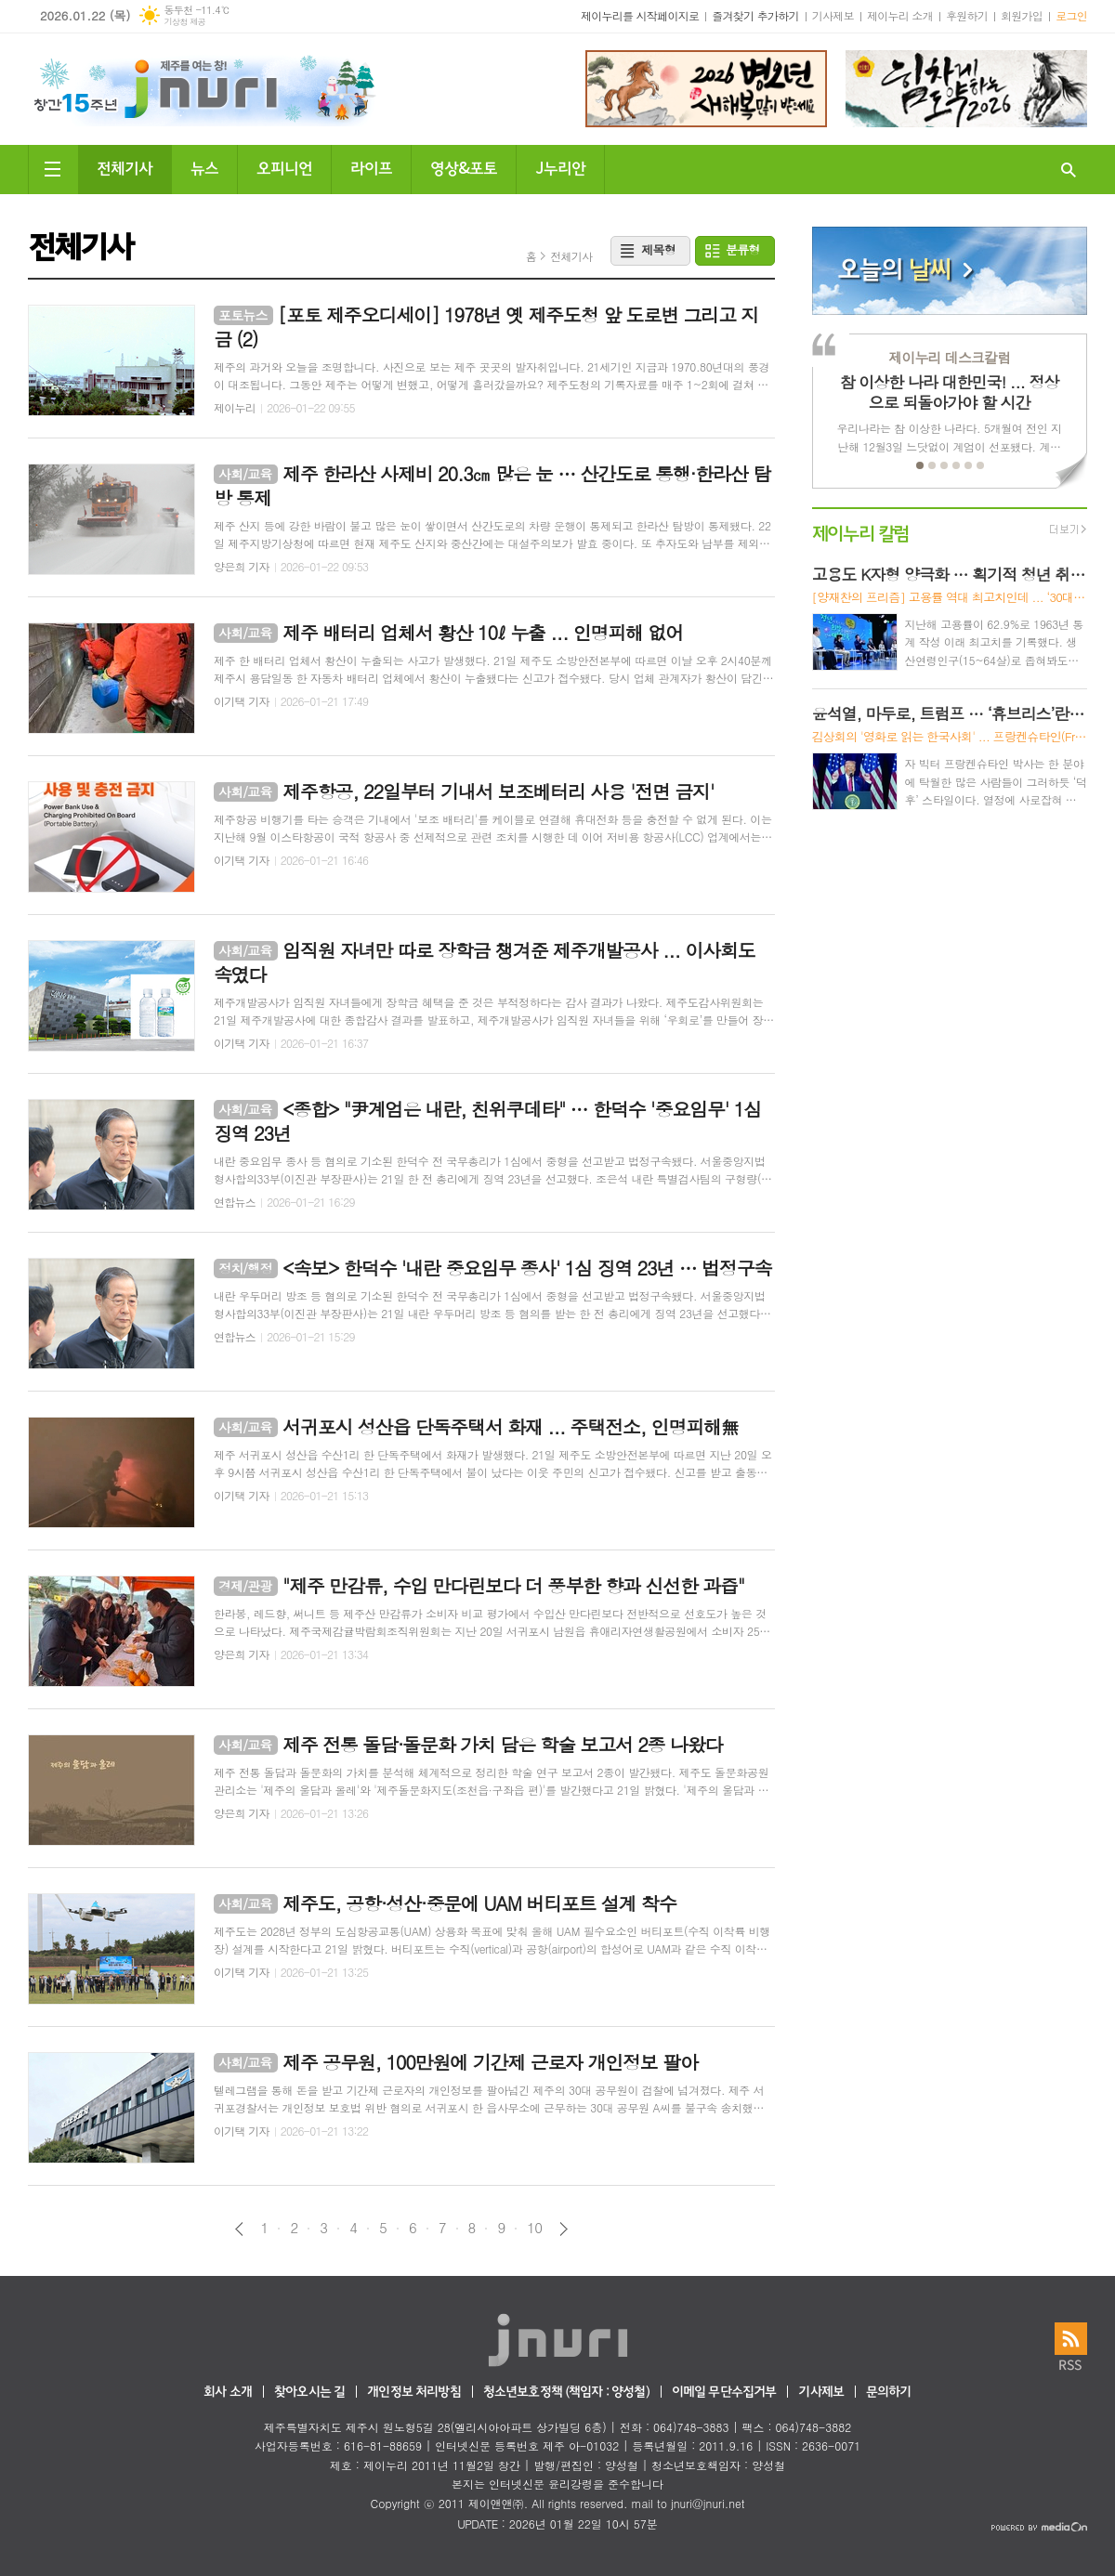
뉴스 (204, 166)
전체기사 (124, 166)
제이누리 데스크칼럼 (949, 357)
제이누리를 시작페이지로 (640, 15)
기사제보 (833, 15)
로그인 (1071, 15)
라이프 (371, 166)
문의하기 (889, 2392)
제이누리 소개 (900, 15)
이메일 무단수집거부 (724, 2392)
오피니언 (284, 166)
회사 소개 (227, 2392)
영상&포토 (463, 166)
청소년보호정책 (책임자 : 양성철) (566, 2392)
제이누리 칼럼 (861, 531)
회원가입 (1022, 15)
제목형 (658, 249)
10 (534, 2227)
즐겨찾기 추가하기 (755, 15)
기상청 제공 (184, 22)
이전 (239, 2229)
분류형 (743, 249)
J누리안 (560, 166)
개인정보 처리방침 (413, 2392)
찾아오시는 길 (309, 2392)
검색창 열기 (1068, 169)
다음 (563, 2229)
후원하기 (967, 15)
